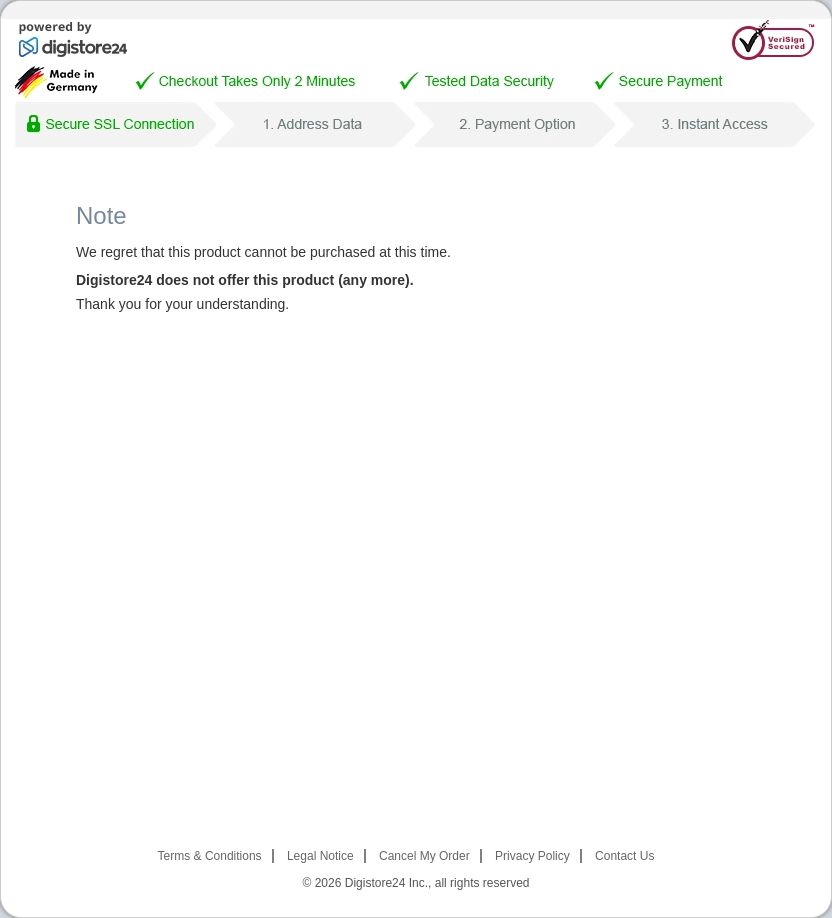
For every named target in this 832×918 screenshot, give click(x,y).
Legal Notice (320, 856)
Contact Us (624, 856)
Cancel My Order (424, 856)
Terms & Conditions (210, 856)
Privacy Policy (532, 856)
